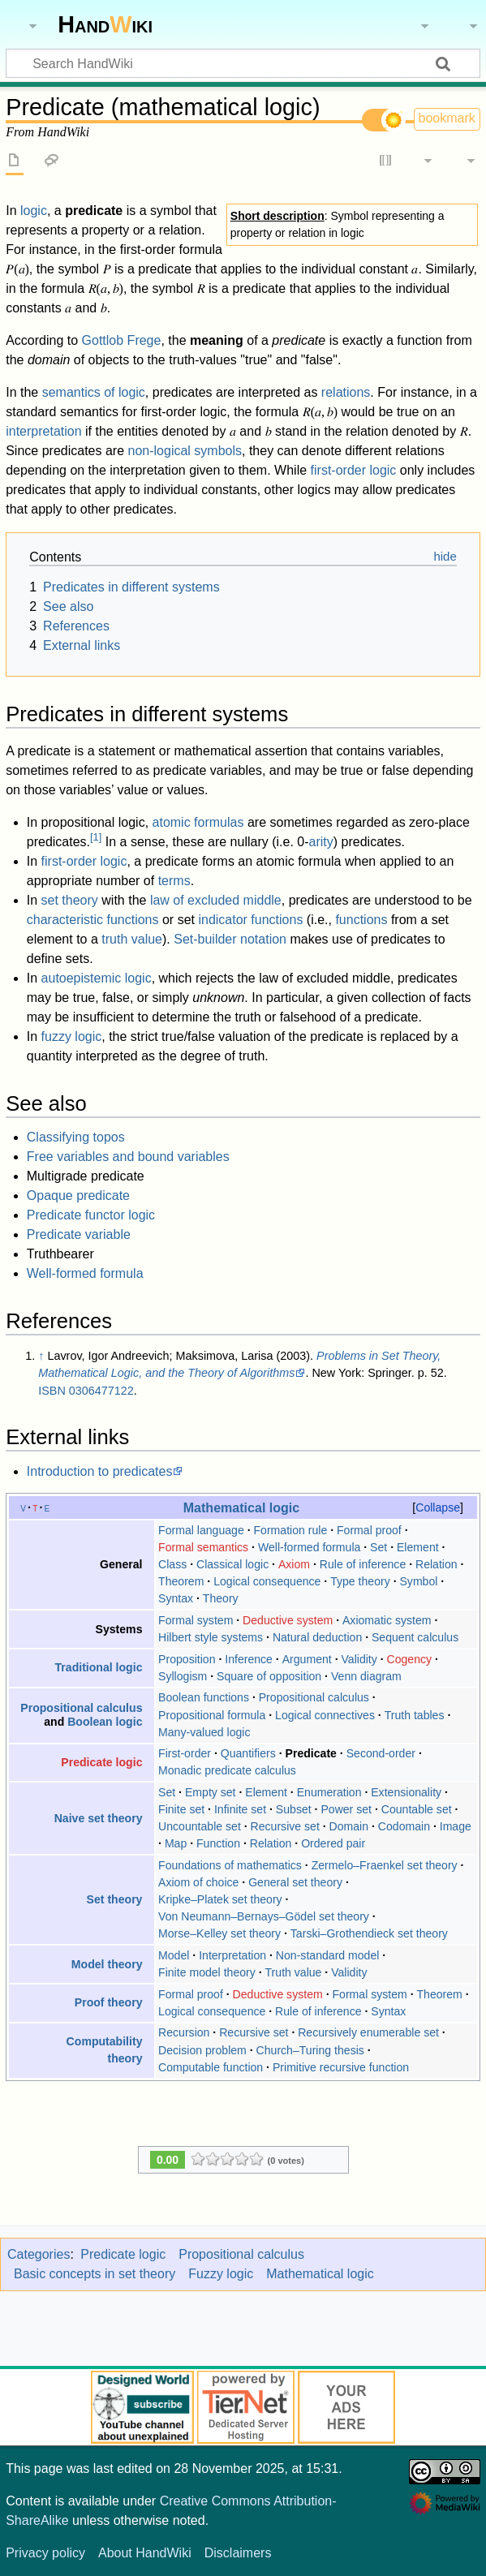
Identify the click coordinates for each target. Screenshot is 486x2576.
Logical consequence (266, 1581)
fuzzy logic (71, 1036)
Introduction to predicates (100, 1471)
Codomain (404, 1826)
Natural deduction (317, 1637)
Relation (436, 1564)
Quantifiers (248, 1753)
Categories (38, 2254)
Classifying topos (76, 1137)
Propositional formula (211, 1715)
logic (33, 210)
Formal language (201, 1530)
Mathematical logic (241, 1507)
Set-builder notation (230, 939)
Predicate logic (101, 1762)
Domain (349, 1826)
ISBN (52, 1390)
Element (418, 1547)
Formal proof (369, 1530)
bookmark (447, 118)
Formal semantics (203, 1547)
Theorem (181, 1581)
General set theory (295, 1882)
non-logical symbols (185, 451)
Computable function (210, 2067)
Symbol (418, 1581)
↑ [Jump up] (41, 1355)
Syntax (175, 1598)
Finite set (181, 1809)
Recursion (183, 2032)
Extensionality (406, 1792)
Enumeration (329, 1792)
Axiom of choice (198, 1882)
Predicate (311, 1753)
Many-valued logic (204, 1732)
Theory (221, 1598)
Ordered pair (333, 1843)
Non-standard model (328, 1955)
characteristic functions (93, 920)
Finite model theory (207, 1972)
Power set (346, 1809)
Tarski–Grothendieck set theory (369, 1933)
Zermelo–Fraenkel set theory (385, 1865)
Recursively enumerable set (368, 2032)
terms (174, 881)
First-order (184, 1753)
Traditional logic (99, 1667)
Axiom (294, 1564)
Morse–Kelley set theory (219, 1933)
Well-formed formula (85, 1273)
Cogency (409, 1659)
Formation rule (290, 1530)
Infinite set (240, 1809)
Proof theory (109, 2002)
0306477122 (101, 1390)
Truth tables (415, 1715)
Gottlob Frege (121, 340)
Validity (358, 1659)
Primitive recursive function (341, 2067)
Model (173, 1955)
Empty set (210, 1792)
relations (345, 392)
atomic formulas (198, 822)
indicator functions (250, 920)
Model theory (107, 1964)
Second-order (380, 1753)
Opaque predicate (78, 1195)
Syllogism (182, 1676)
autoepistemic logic (96, 978)
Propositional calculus (81, 1707)
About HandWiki (144, 2553)
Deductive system (288, 1620)
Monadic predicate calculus (227, 1770)
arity (321, 842)
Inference (249, 1659)
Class (172, 1564)
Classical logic (232, 1564)
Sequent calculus (415, 1637)
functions (361, 920)
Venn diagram (366, 1676)
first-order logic (354, 470)
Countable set (416, 1809)
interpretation (43, 431)
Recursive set (285, 1826)
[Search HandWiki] (243, 63)
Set (378, 1547)
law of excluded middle (216, 900)
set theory (69, 900)
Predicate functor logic (91, 1215)
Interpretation (232, 1955)
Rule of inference (363, 1564)
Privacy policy (45, 2553)
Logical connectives (325, 1715)
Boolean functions (203, 1697)
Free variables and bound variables (128, 1156)
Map (176, 1843)
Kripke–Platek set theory (220, 1899)
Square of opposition (269, 1676)
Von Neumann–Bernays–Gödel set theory (263, 1916)
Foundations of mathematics (230, 1865)
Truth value (293, 1972)
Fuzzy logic (220, 2274)
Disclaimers (238, 2553)
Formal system (195, 1620)
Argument (307, 1659)
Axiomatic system (387, 1620)
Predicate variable (79, 1234)
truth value (131, 939)
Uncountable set (199, 1826)
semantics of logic (93, 392)
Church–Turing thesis (310, 2050)
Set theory (115, 1899)
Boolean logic (104, 1721)
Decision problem (202, 2050)
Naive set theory (98, 1818)
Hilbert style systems (210, 1637)
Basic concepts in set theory (94, 2274)
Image (455, 1826)
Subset (294, 1809)
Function (218, 1843)
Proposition (186, 1659)
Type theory (360, 1581)
